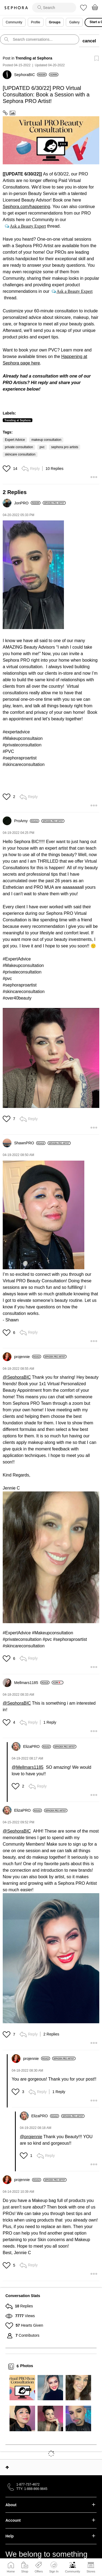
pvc (42, 447)
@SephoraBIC (17, 1377)
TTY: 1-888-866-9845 (31, 2489)
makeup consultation (46, 440)
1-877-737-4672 (27, 2484)
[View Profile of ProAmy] (26, 820)
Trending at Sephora (34, 58)
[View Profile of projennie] (27, 1356)
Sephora (16, 7)
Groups (55, 22)
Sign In (53, 2567)
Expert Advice (15, 440)
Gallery (74, 22)
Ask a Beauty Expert (28, 226)
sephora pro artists (64, 447)
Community (72, 2571)
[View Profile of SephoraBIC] (30, 74)
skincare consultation (20, 454)
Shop (24, 2571)
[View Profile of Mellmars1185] (32, 1682)
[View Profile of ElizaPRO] (37, 1746)
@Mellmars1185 (28, 1767)
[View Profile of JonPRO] (27, 503)
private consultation (19, 447)
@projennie (31, 2136)
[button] (51, 140)
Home (11, 2571)
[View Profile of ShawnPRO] (29, 1143)
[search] (54, 7)
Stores (90, 2571)
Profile (35, 22)
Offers (39, 2571)
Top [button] (7, 2467)
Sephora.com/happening (26, 206)
